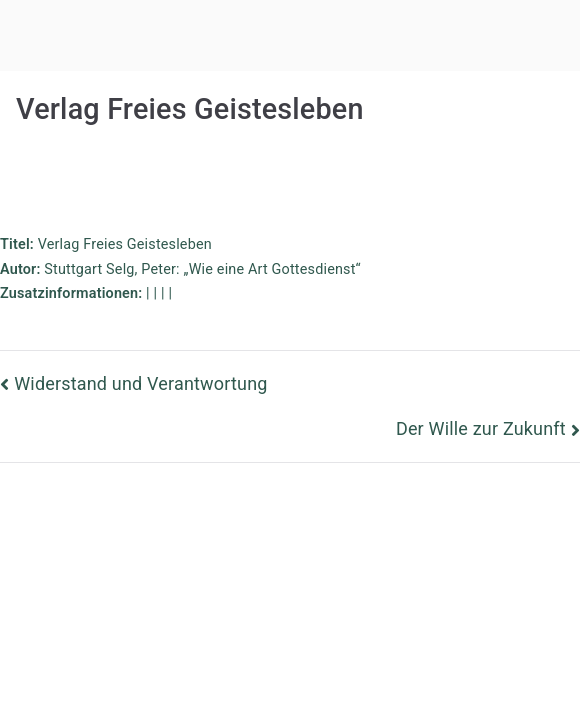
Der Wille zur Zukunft (481, 428)
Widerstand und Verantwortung (140, 383)
